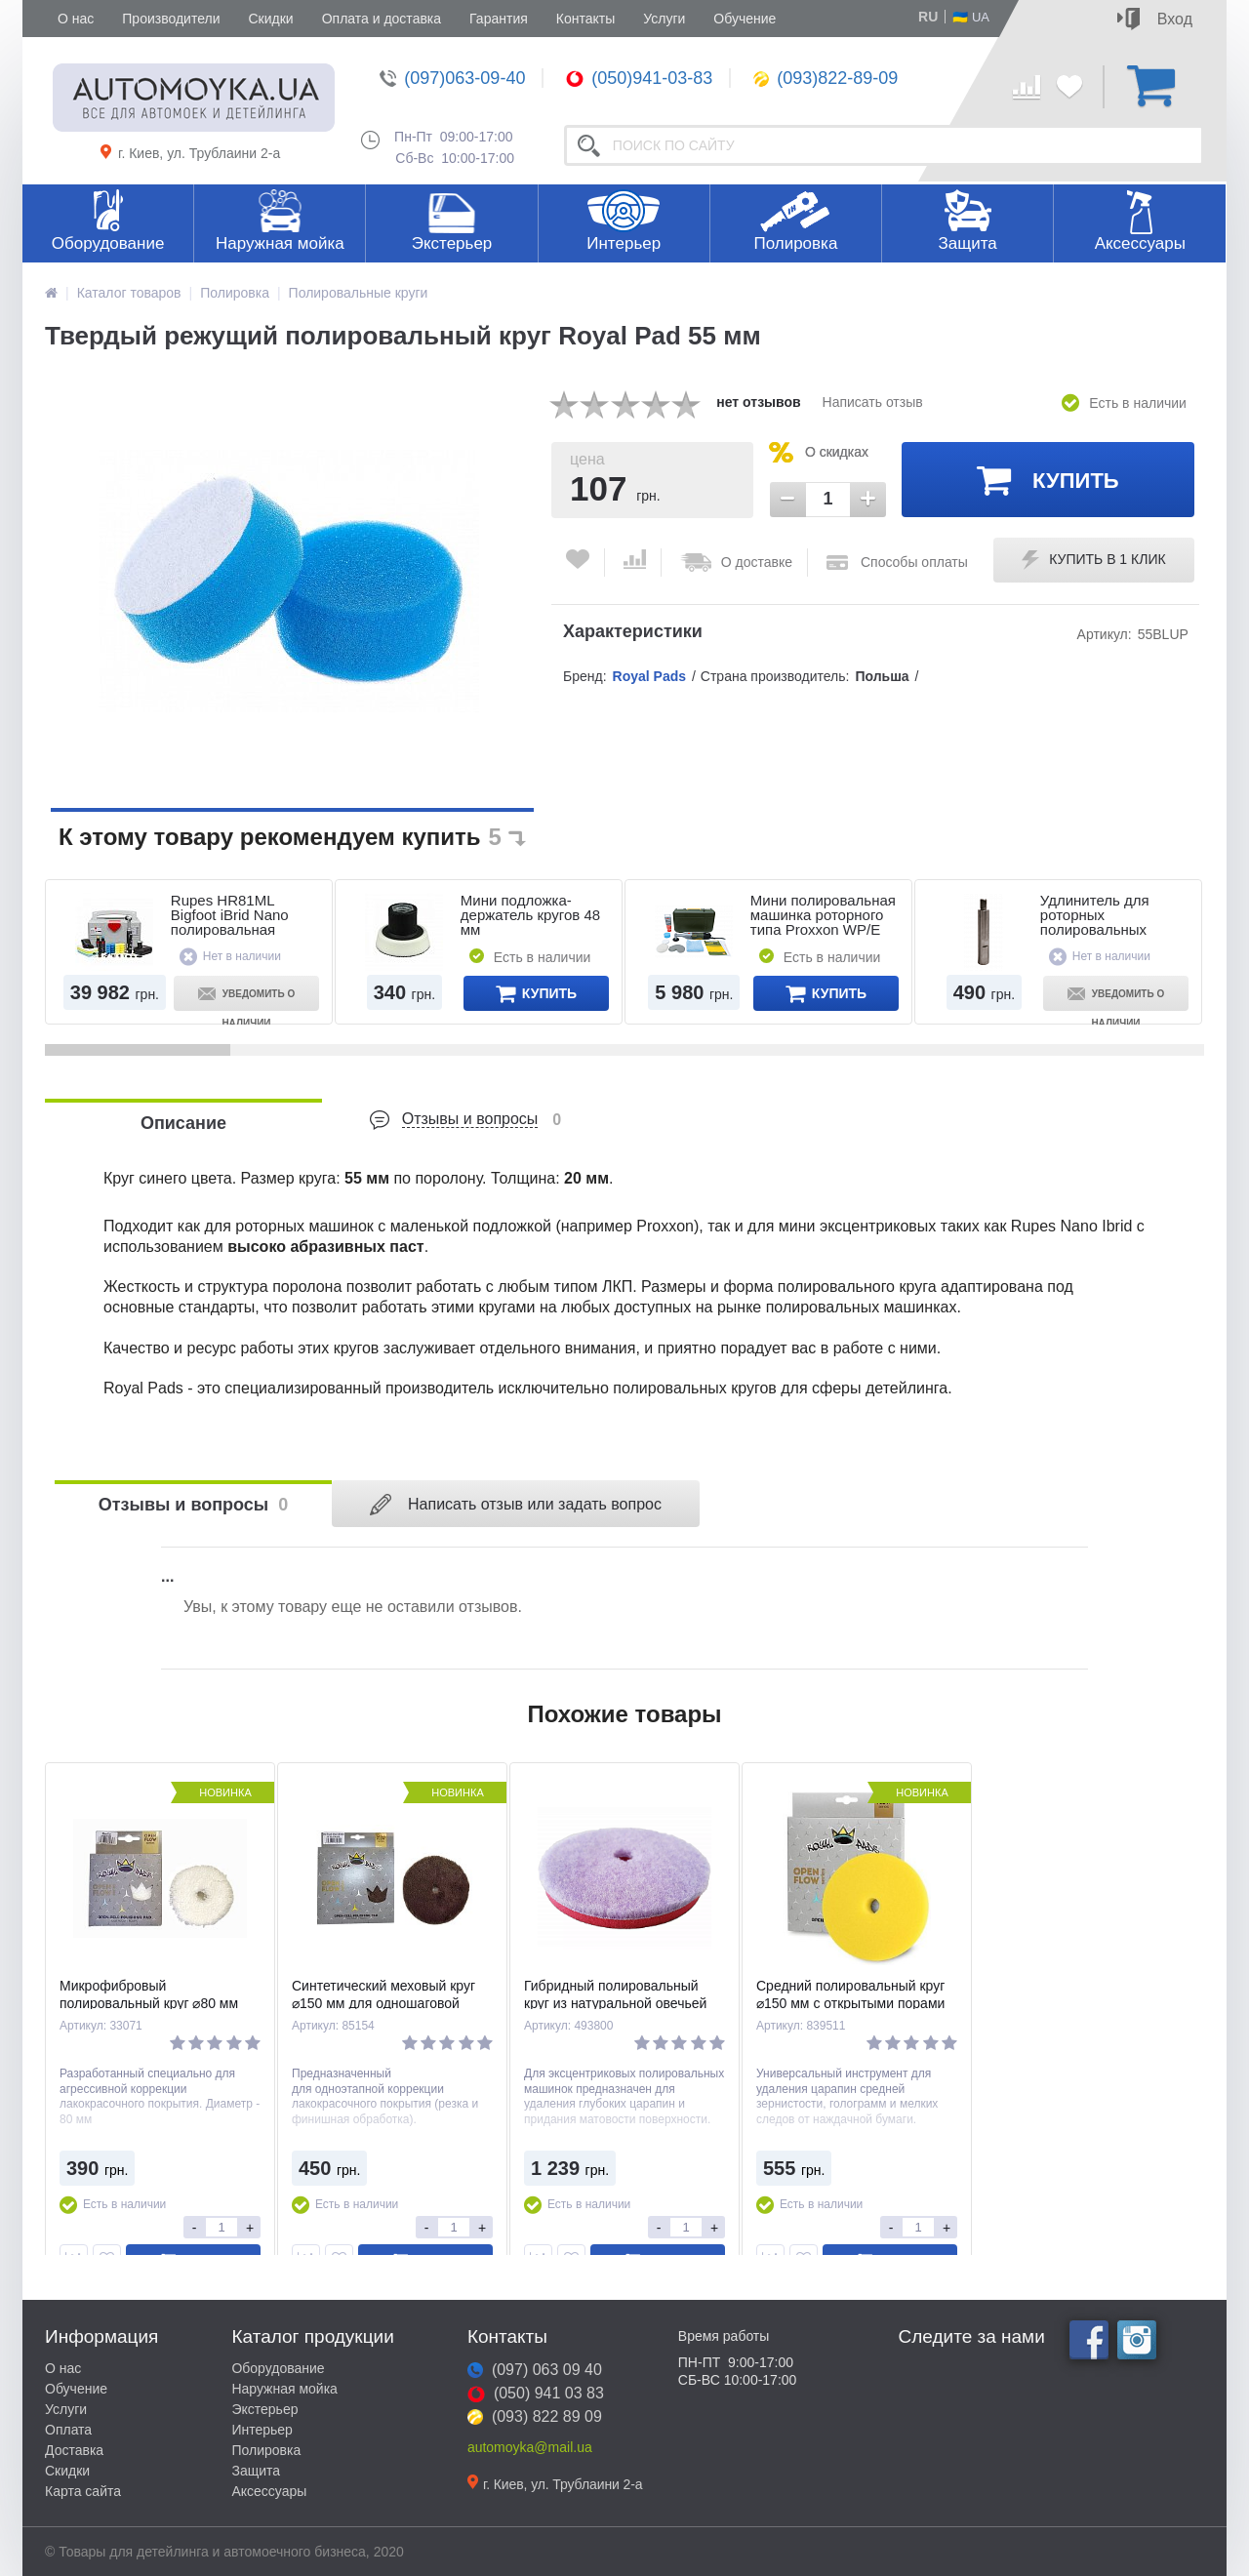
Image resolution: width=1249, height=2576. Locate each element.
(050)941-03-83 (639, 78)
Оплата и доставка (381, 18)
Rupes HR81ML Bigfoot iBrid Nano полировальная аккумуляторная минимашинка (230, 929)
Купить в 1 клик (1093, 560)
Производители (171, 18)
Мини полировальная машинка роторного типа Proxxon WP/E (823, 915)
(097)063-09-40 (452, 78)
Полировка (795, 243)
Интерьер (623, 243)
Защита (967, 243)
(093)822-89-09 (825, 78)
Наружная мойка (280, 243)
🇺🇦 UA (970, 16)
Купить (1048, 479)
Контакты (585, 18)
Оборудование (108, 243)
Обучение (744, 18)
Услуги (664, 18)
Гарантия (498, 18)
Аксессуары (1140, 243)
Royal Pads (649, 676)
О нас (76, 18)
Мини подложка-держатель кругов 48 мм (530, 915)
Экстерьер (452, 243)
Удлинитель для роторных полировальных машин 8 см (1094, 922)
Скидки (270, 18)
